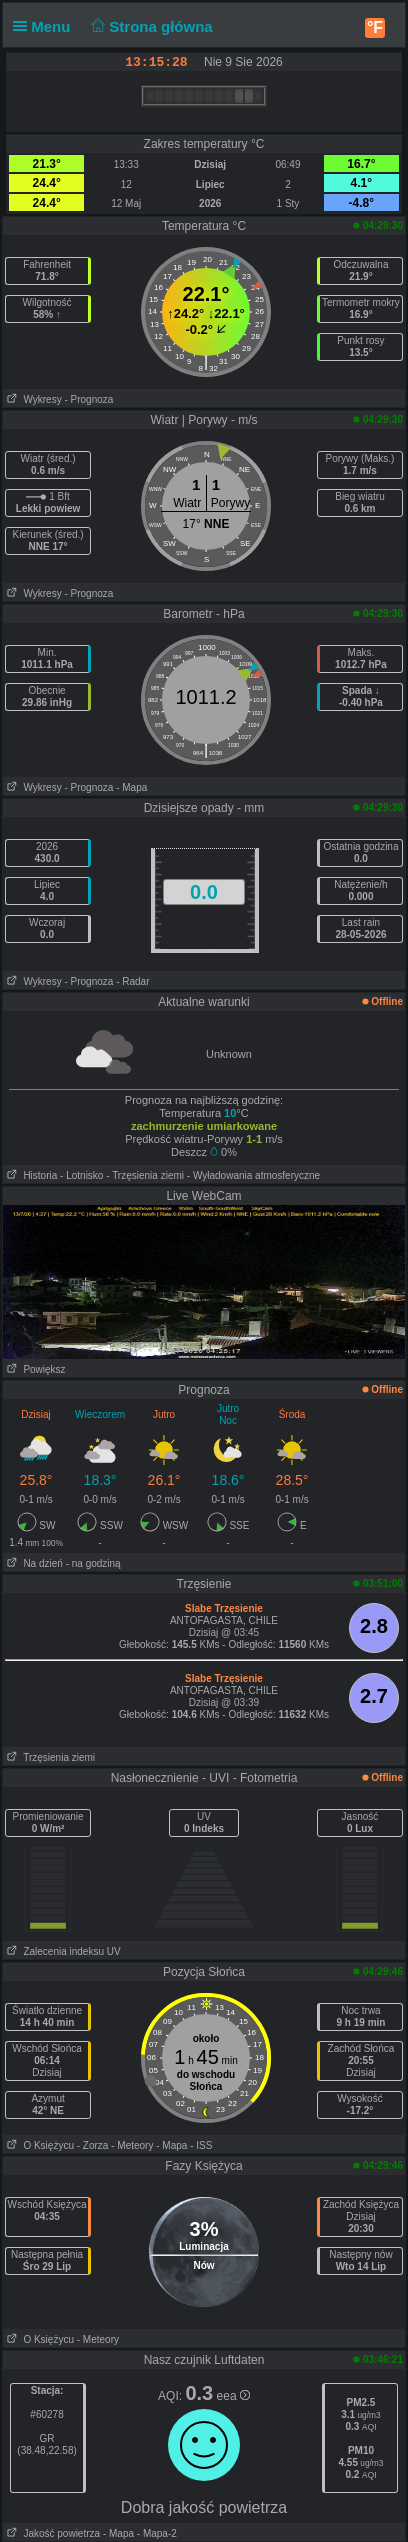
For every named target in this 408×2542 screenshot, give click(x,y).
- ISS (201, 2145)
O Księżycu (38, 2145)
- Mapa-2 (155, 2533)
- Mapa (131, 787)
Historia (30, 1175)
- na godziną (93, 1563)
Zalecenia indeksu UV (62, 1951)
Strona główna (150, 26)
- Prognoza (88, 399)
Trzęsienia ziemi (49, 1757)
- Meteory (132, 2145)
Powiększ (34, 1369)
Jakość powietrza (51, 2533)
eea (233, 2396)
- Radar (132, 981)
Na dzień (33, 1563)
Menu (46, 26)
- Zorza (93, 2145)
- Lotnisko (81, 1175)
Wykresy (32, 399)
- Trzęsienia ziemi (145, 1175)
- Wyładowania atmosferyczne (253, 1175)
